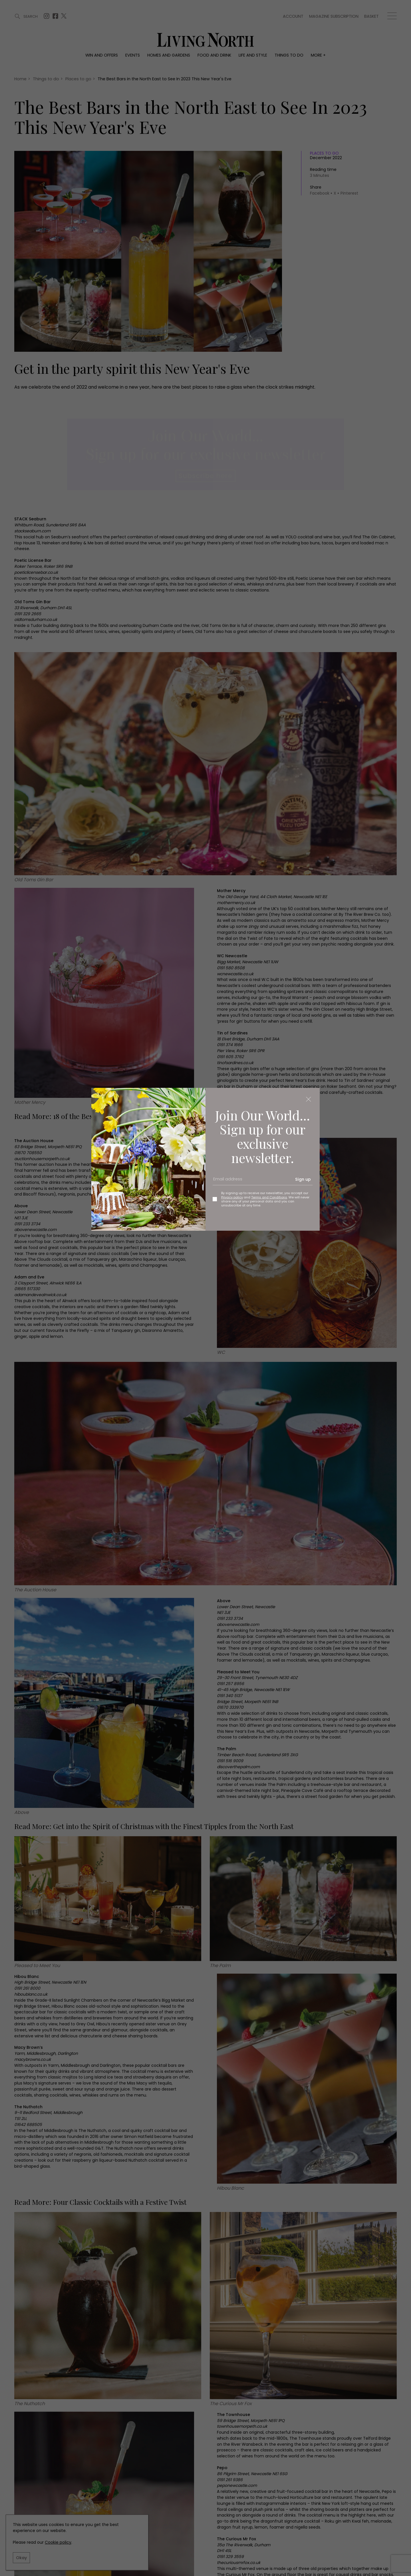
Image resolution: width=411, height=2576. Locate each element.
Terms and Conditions (269, 1197)
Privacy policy (232, 1197)
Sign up (303, 1179)
